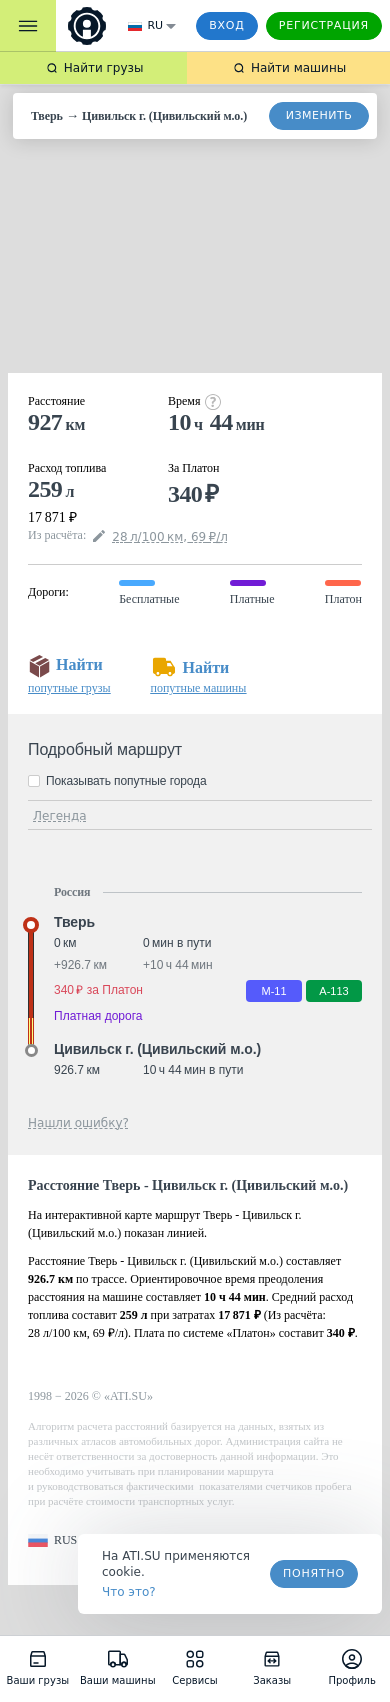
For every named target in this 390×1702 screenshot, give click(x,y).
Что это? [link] (129, 1592)
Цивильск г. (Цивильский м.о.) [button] (157, 1049)
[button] (52, 1540)
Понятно (314, 1573)
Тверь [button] (74, 922)
